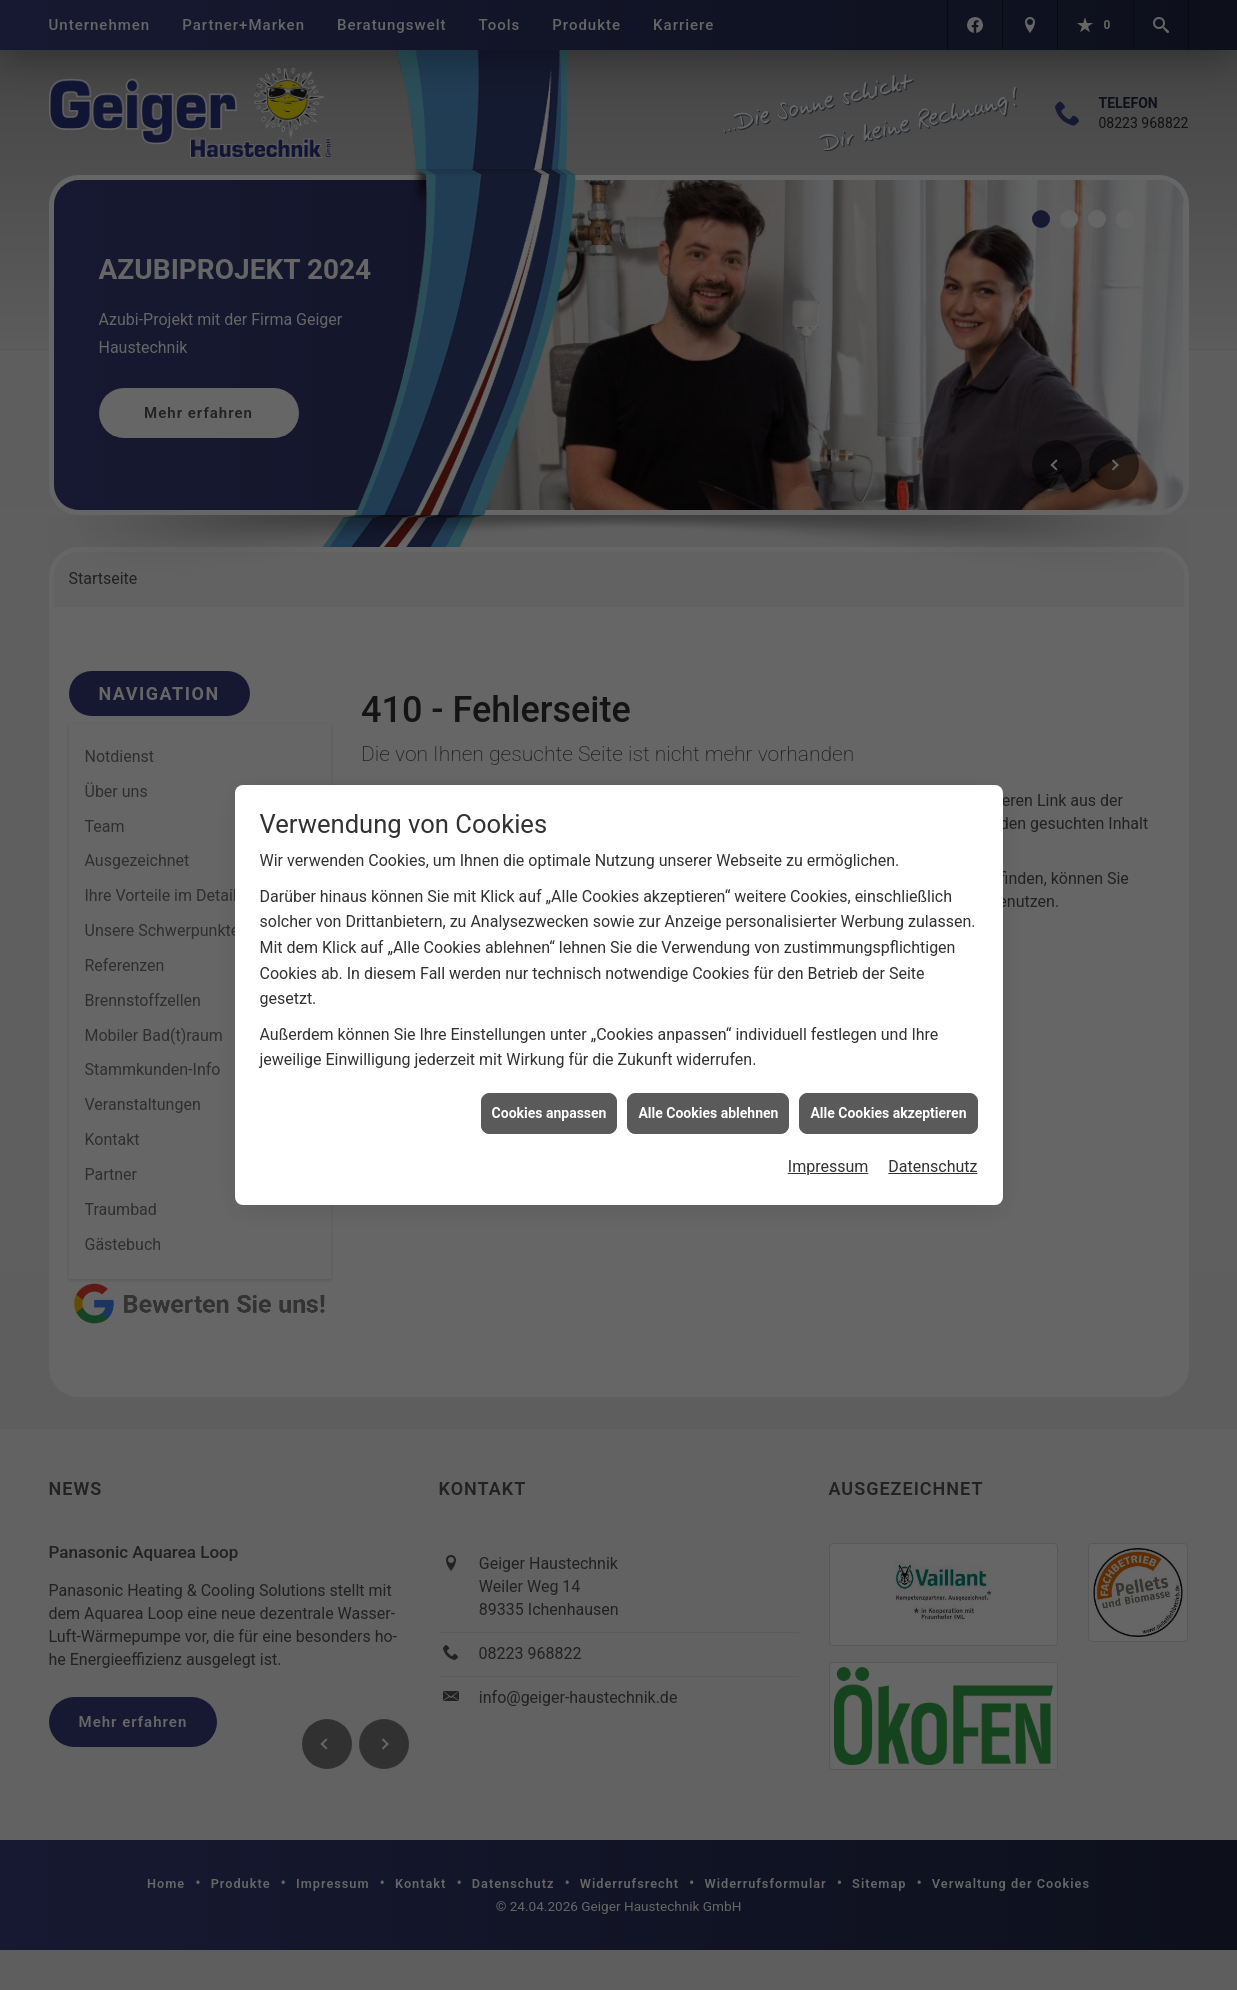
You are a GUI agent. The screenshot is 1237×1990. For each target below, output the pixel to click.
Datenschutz (932, 1150)
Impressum (828, 1150)
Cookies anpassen (549, 1096)
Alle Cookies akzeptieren (888, 1096)
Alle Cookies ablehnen (708, 1096)
